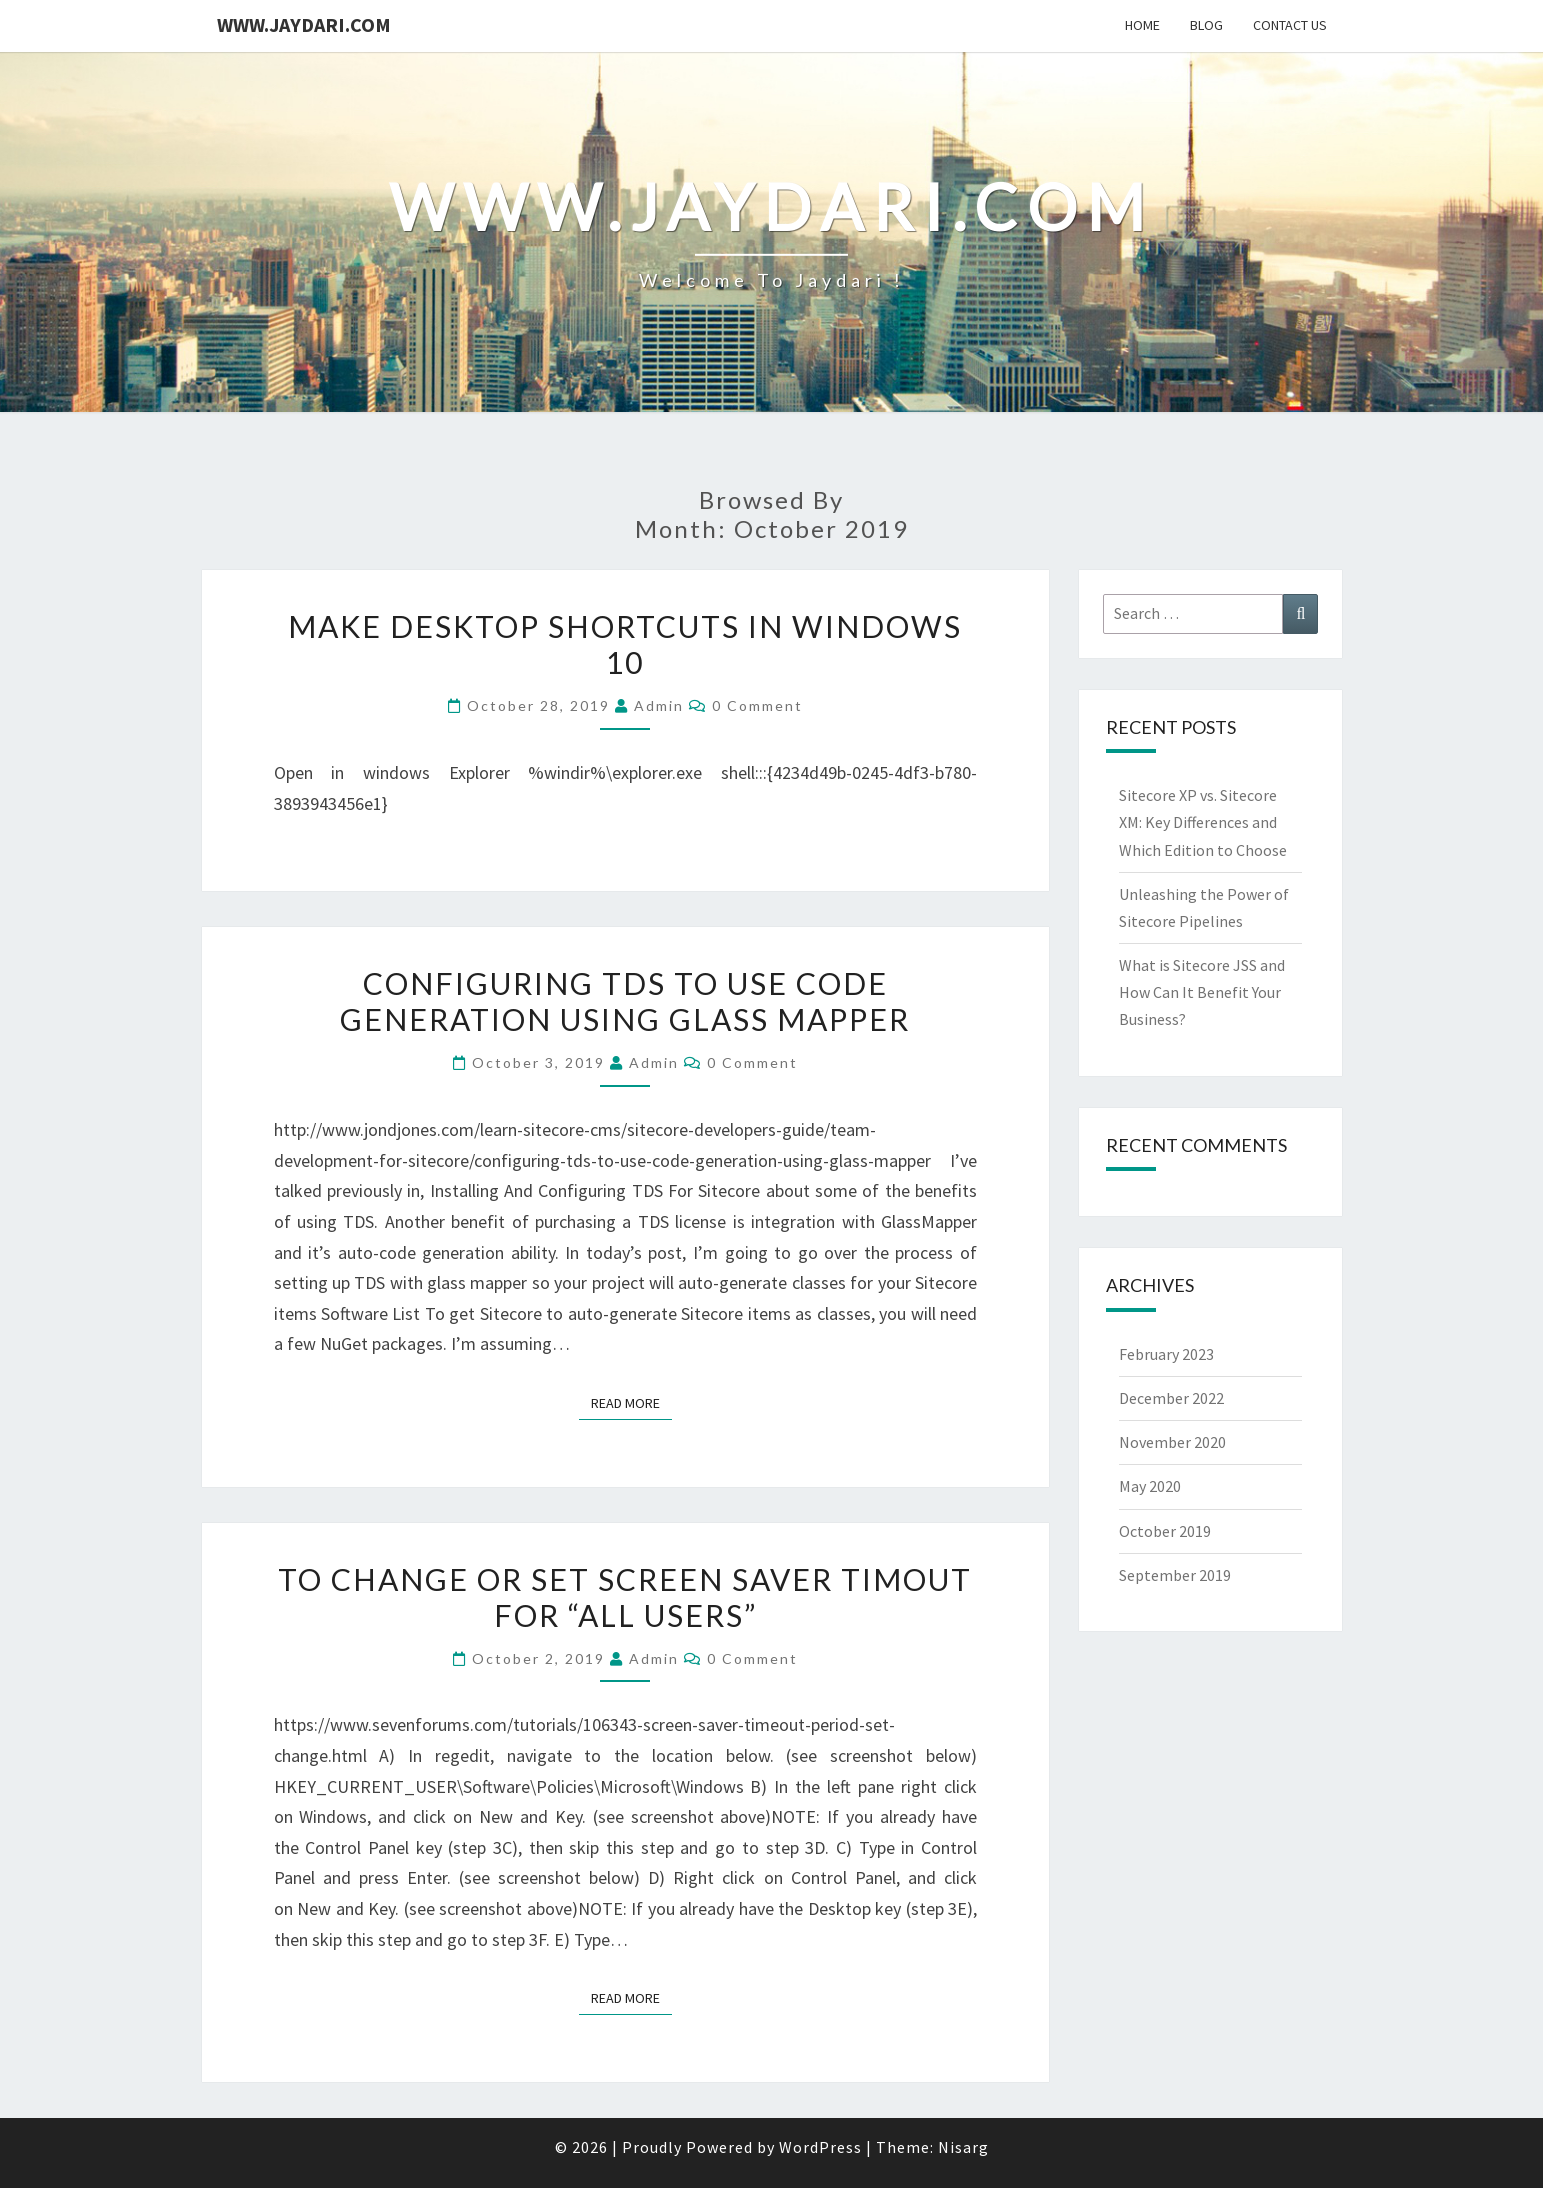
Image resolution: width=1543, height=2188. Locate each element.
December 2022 (1171, 1398)
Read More (631, 1402)
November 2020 (1172, 1442)
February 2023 (1166, 1354)
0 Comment (757, 705)
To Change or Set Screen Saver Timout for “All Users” (625, 1597)
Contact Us (1290, 25)
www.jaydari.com (304, 24)
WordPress (820, 2147)
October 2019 (1165, 1531)
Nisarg (963, 2147)
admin (659, 705)
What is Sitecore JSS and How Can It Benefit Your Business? (1202, 992)
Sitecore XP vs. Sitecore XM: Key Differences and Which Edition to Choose (1203, 822)
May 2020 (1150, 1486)
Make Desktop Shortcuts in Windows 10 (625, 644)
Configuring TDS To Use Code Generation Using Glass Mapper (625, 1001)
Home (1142, 25)
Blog (1206, 25)
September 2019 (1175, 1575)
